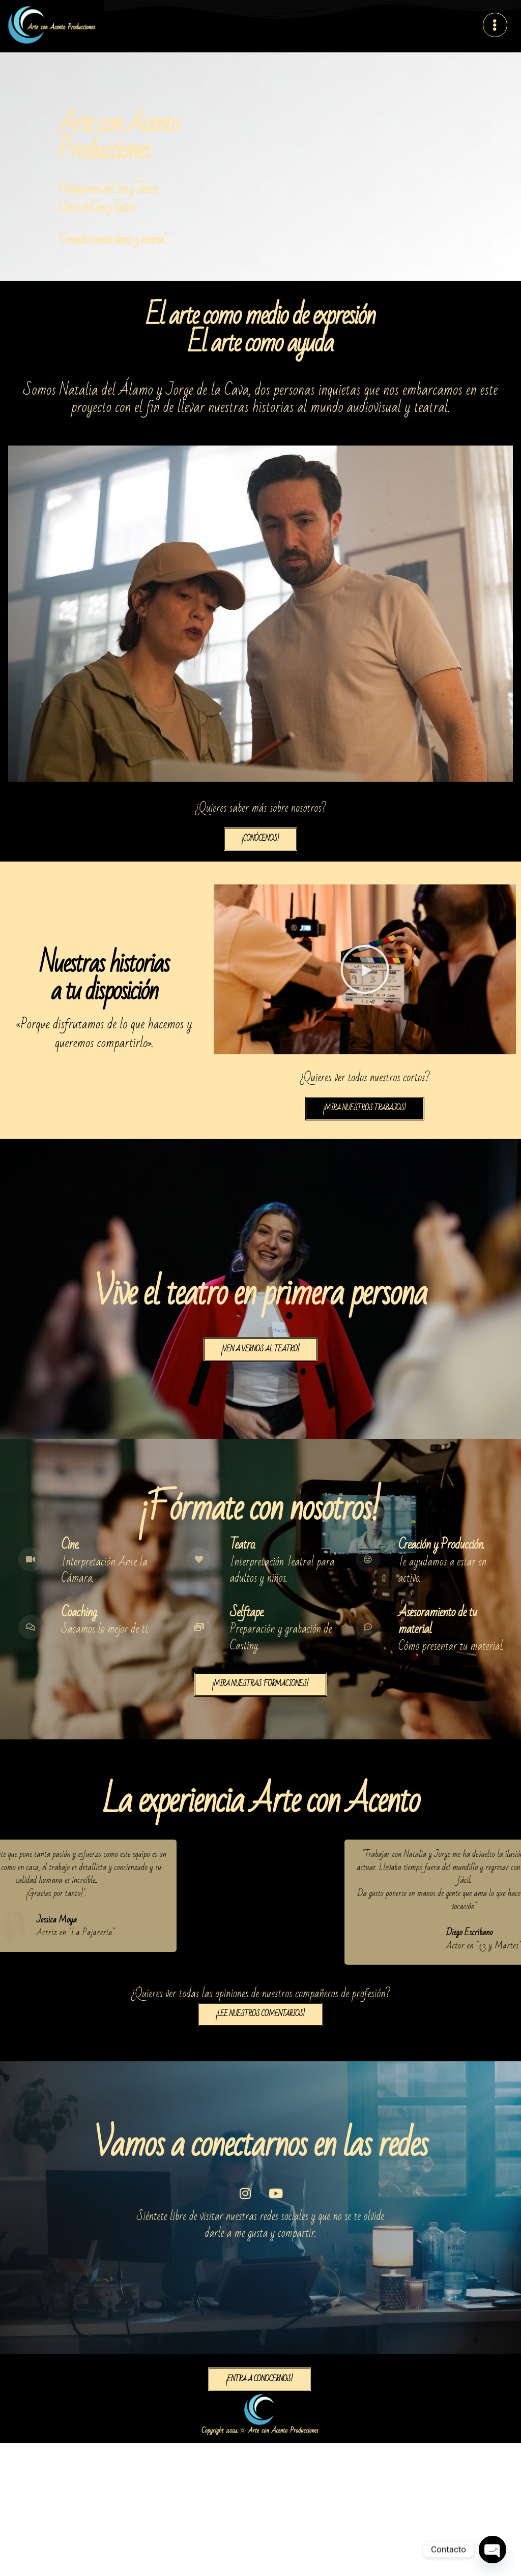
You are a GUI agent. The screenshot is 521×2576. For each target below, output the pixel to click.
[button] (364, 969)
